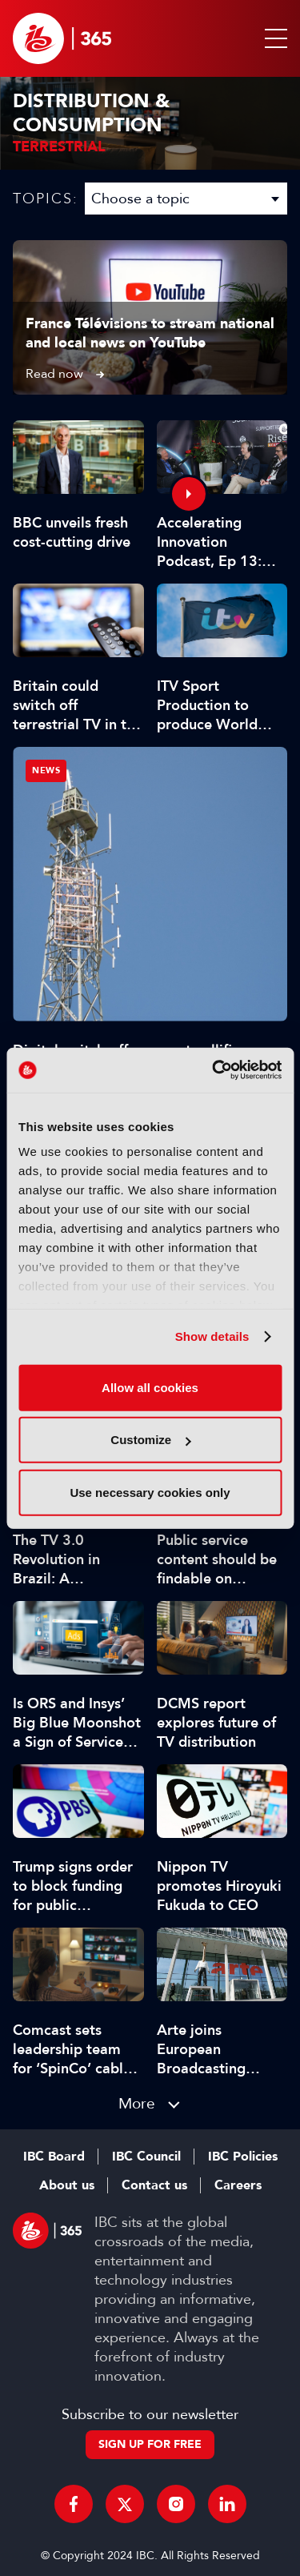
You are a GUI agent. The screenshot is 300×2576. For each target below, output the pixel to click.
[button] (272, 38)
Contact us (154, 2185)
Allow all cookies (150, 1387)
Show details (212, 1336)
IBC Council (146, 2156)
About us (66, 2185)
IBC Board (54, 2156)
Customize (150, 1439)
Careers (238, 2185)
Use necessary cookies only (150, 1492)
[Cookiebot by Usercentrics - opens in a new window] (214, 1070)
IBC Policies (243, 2156)
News (46, 770)
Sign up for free (150, 2444)
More (136, 2103)
